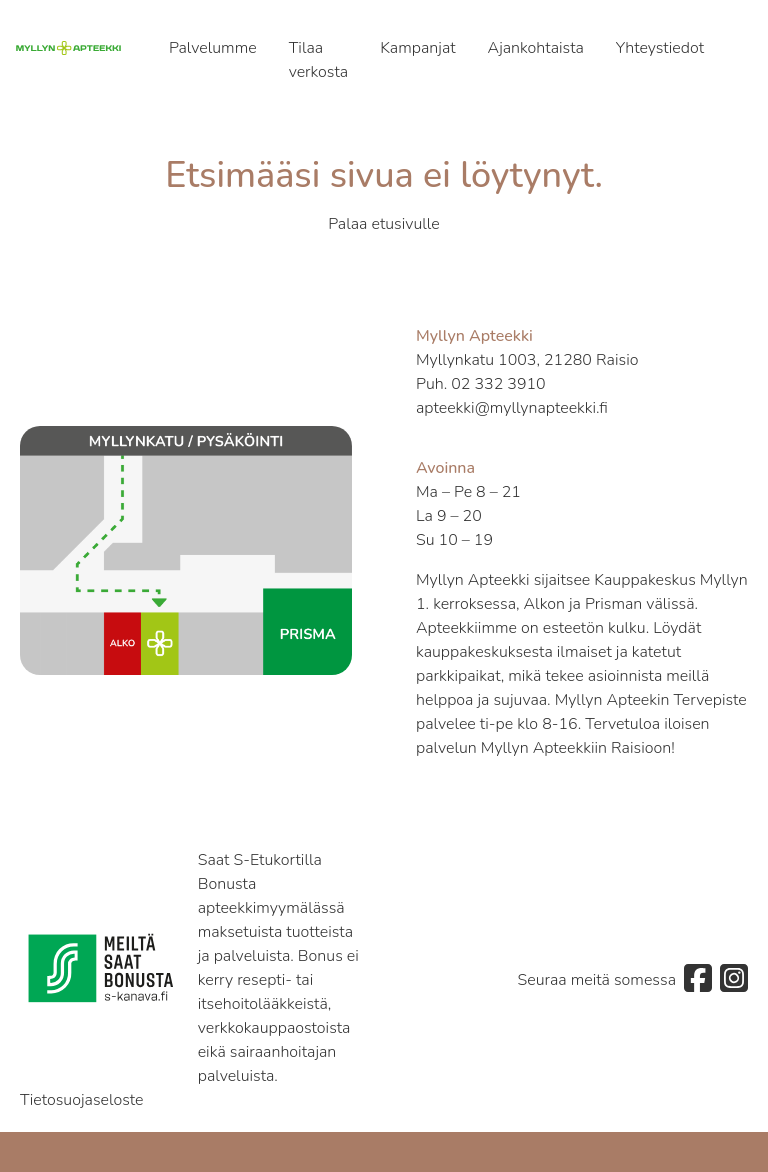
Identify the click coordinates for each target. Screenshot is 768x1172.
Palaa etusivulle (384, 224)
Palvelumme (213, 48)
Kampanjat (417, 48)
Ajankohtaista (536, 48)
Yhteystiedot (660, 48)
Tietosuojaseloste (82, 1100)
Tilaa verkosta (319, 60)
